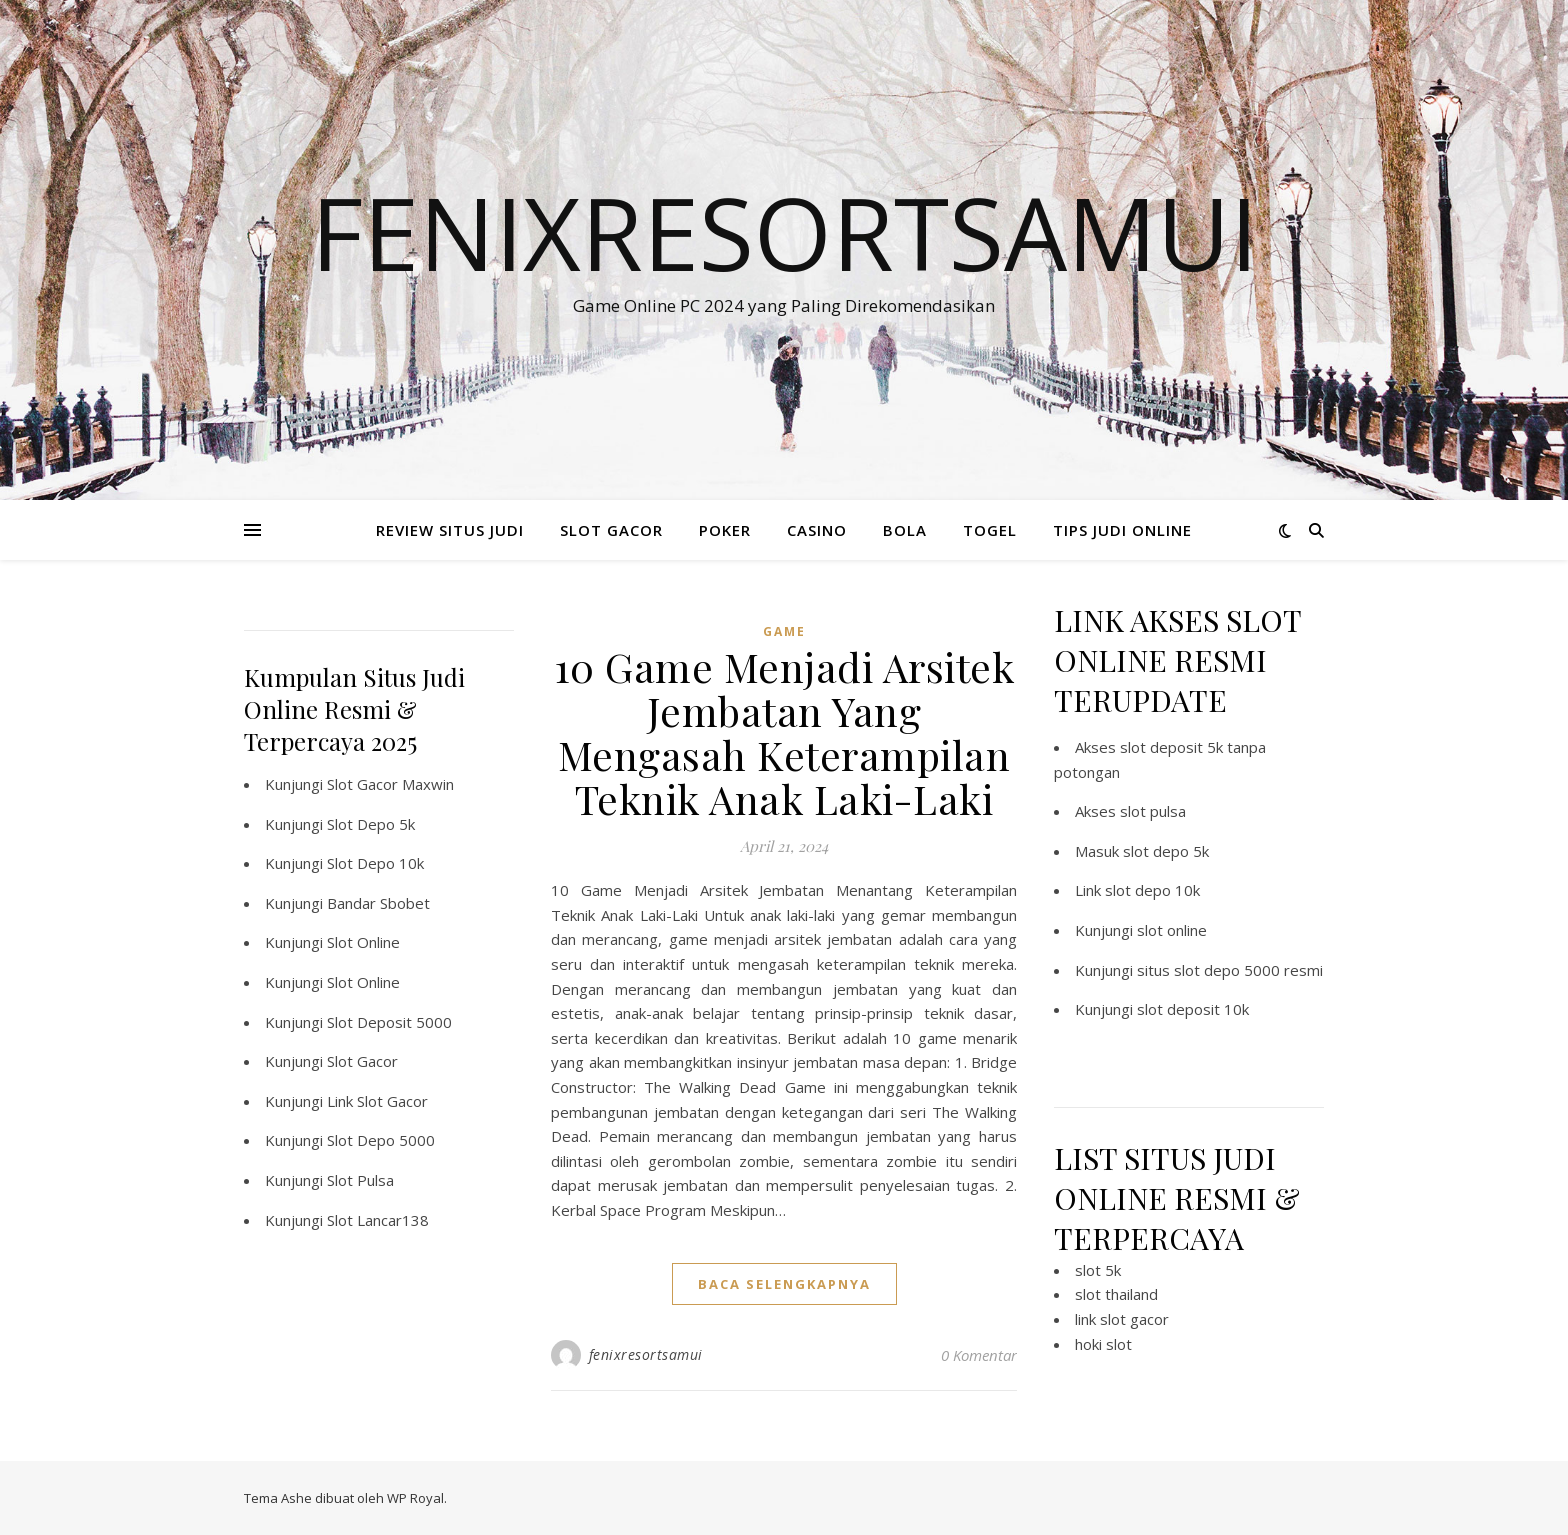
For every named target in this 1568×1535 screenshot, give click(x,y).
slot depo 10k (1152, 890)
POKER (725, 530)
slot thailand (1116, 1294)
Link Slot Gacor (377, 1101)
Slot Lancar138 (378, 1220)
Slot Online (363, 942)
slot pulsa (1153, 811)
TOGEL (990, 530)
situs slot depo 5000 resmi (1230, 970)
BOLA (905, 530)
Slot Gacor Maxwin (390, 784)
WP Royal (415, 1498)
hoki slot (1103, 1344)
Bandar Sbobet (378, 903)
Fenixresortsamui (784, 232)
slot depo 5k (1166, 851)
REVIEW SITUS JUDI (450, 530)
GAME (784, 631)
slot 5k (1098, 1270)
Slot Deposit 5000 (389, 1022)
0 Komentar (979, 1355)
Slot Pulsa (360, 1180)
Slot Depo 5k (371, 824)
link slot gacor (1122, 1319)
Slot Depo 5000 (381, 1140)
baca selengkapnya (784, 1284)
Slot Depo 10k (375, 863)
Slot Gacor (362, 1061)
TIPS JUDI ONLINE (1122, 530)
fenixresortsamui (646, 1354)
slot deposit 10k (1193, 1009)
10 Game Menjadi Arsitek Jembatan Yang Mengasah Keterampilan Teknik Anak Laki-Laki (784, 732)
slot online (1172, 930)
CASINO (817, 530)
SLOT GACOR (611, 530)
